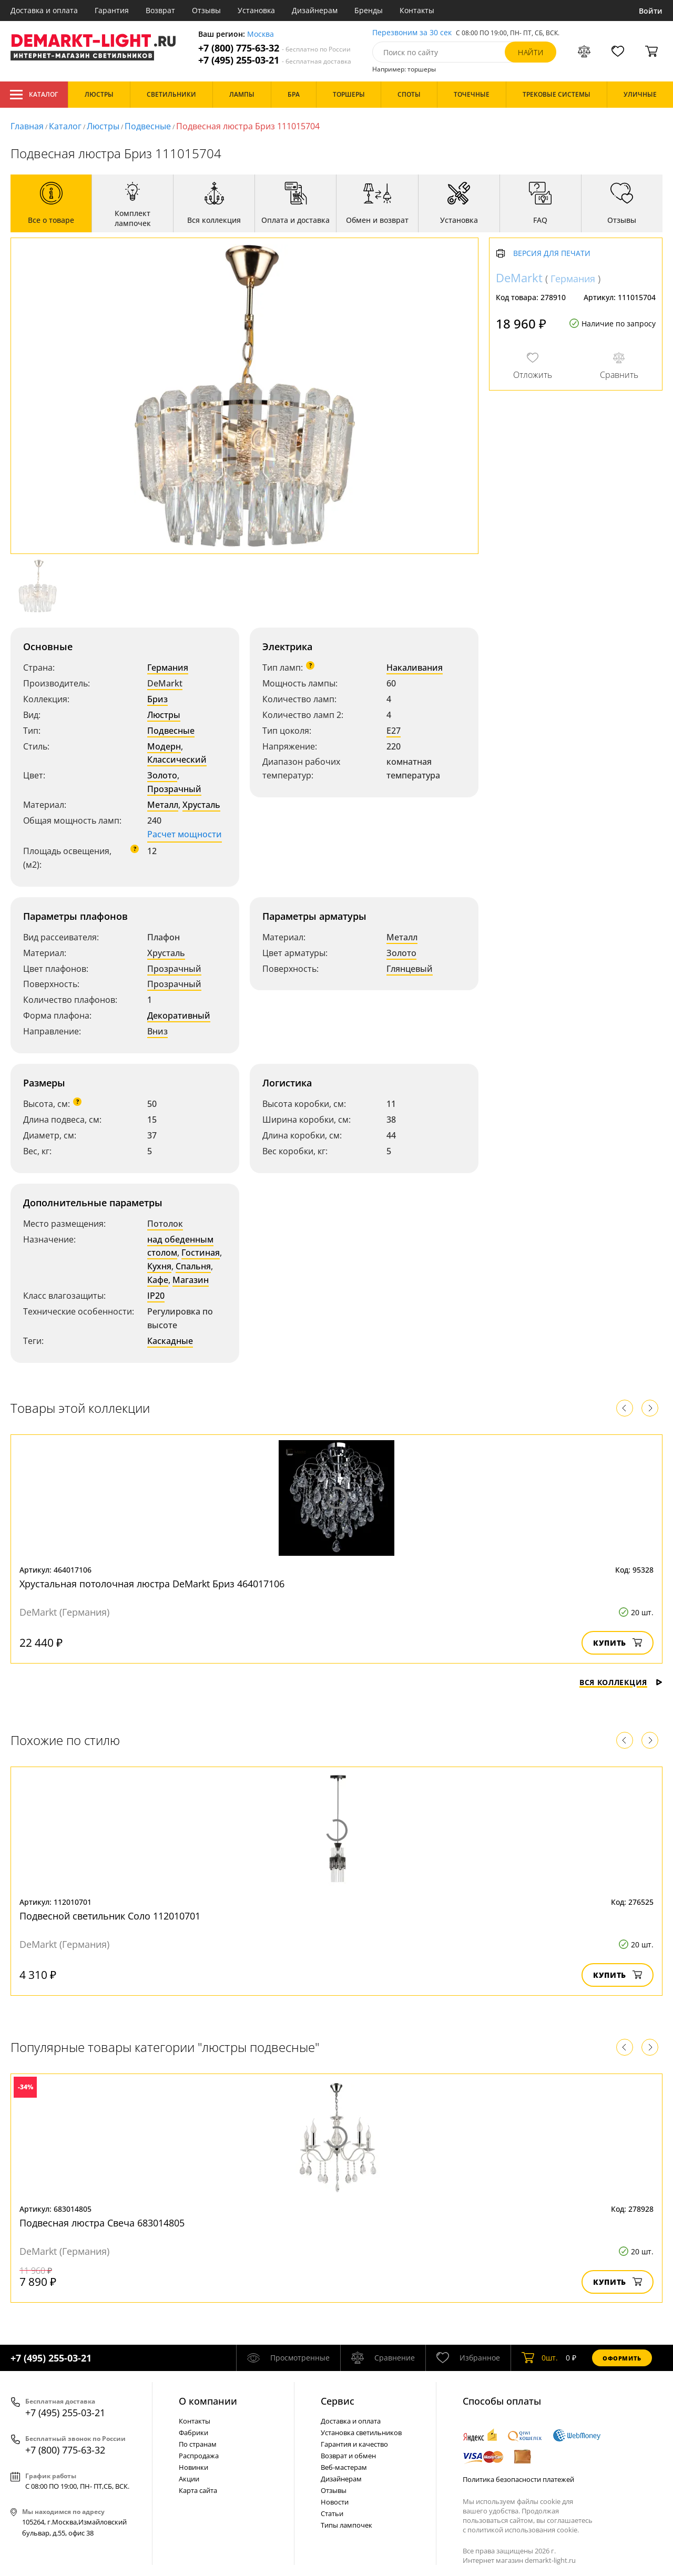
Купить (617, 1643)
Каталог (34, 94)
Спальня (193, 1266)
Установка (256, 10)
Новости (335, 2502)
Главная (27, 126)
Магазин (190, 1280)
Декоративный (178, 1015)
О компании (208, 2401)
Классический (177, 759)
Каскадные (170, 1341)
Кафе (157, 1280)
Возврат (160, 10)
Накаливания (414, 667)
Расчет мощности (184, 834)
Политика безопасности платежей (518, 2479)
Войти (650, 11)
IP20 (156, 1295)
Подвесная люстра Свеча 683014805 (102, 2222)
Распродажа (199, 2455)
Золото (162, 775)
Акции (189, 2478)
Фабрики (193, 2432)
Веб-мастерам (344, 2467)
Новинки (193, 2467)
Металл (162, 804)
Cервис (337, 2401)
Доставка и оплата (44, 10)
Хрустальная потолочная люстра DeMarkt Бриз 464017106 (151, 1583)
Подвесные (148, 126)
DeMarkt (164, 683)
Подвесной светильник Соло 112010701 (109, 1916)
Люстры (103, 126)
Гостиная (200, 1252)
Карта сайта (198, 2490)
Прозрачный (174, 789)
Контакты (417, 10)
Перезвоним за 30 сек (412, 32)
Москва (260, 34)
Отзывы (206, 10)
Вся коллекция (620, 1682)
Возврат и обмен (348, 2455)
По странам (198, 2444)
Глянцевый (409, 968)
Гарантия (112, 10)
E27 (393, 730)
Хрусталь (201, 804)
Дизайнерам (315, 10)
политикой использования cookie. (523, 2529)
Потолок (165, 1223)
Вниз (157, 1031)
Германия (167, 667)
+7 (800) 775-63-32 (274, 48)
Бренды (368, 10)
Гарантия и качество (354, 2444)
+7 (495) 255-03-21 (274, 60)
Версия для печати (551, 253)
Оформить (622, 2358)
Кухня (159, 1266)
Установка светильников (361, 2432)
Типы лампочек (346, 2525)
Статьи (332, 2513)
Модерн (164, 746)
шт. (540, 2358)
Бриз (157, 699)
